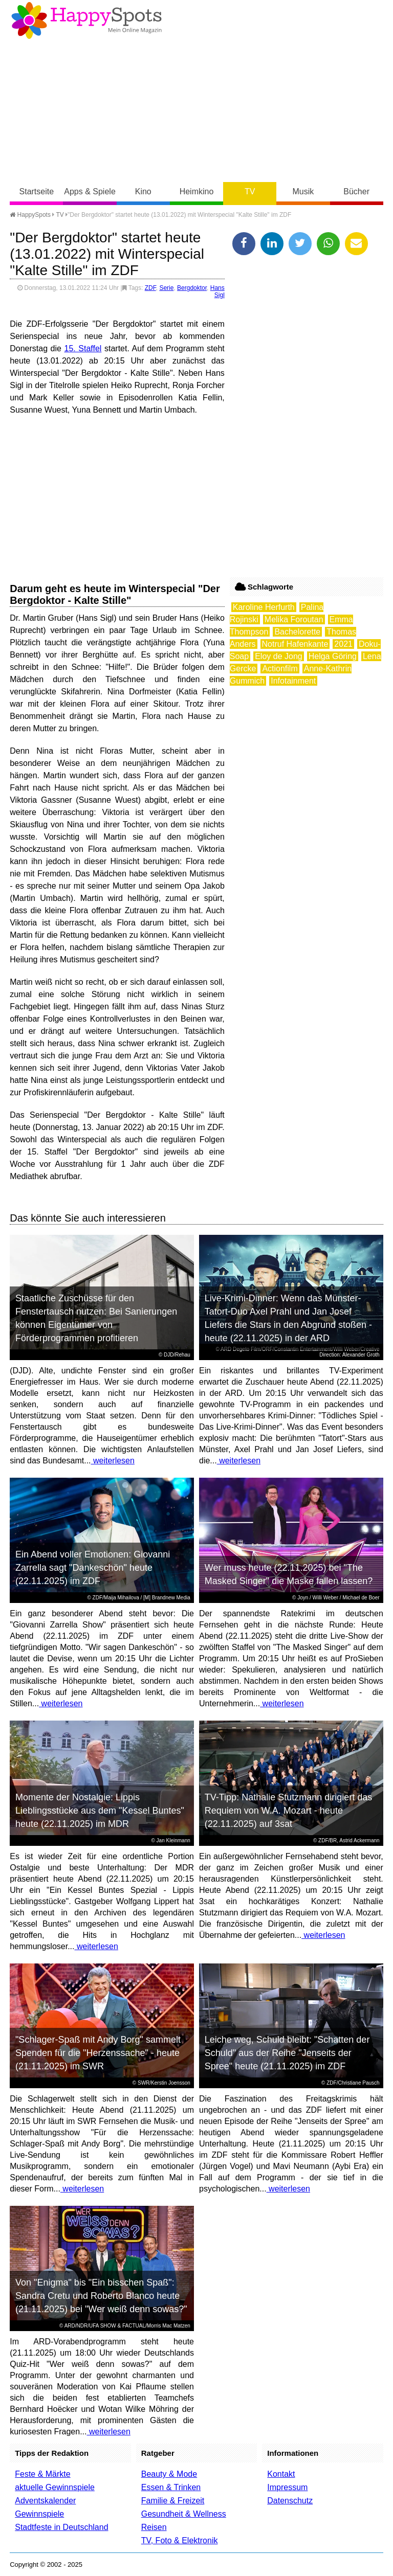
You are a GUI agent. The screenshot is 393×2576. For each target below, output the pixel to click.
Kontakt (281, 2474)
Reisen (154, 2527)
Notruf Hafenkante (295, 644)
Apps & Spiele (90, 191)
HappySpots (30, 214)
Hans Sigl (217, 291)
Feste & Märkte (42, 2474)
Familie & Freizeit (173, 2500)
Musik (303, 191)
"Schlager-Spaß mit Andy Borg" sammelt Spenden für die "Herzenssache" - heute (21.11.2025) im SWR (98, 2053)
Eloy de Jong (278, 656)
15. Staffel (83, 348)
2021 (343, 644)
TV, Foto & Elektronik (179, 2540)
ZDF (150, 287)
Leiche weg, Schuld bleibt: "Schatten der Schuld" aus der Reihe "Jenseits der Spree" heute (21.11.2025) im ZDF (287, 2053)
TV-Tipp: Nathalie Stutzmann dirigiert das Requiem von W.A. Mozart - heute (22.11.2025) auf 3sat (288, 1810)
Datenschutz (290, 2500)
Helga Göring (333, 656)
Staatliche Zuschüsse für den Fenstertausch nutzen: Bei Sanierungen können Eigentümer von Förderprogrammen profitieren (96, 1318)
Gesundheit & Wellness (183, 2514)
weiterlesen (113, 1460)
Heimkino (197, 191)
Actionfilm (279, 668)
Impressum (287, 2487)
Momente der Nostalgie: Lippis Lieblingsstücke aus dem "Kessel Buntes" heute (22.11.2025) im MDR (99, 1810)
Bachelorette (297, 631)
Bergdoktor (192, 287)
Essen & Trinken (171, 2487)
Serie (166, 287)
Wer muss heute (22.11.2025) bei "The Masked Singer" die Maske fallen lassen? (289, 1574)
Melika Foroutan (294, 619)
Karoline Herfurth (264, 607)
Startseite (36, 191)
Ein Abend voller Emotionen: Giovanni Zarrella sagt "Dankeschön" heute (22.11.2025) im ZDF (92, 1567)
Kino (143, 191)
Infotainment (293, 680)
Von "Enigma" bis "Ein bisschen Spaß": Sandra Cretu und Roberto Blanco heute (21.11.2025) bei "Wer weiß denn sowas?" (101, 2295)
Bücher (356, 191)
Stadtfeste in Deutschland (61, 2527)
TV (250, 191)
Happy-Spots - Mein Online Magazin (86, 20)
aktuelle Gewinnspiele (55, 2487)
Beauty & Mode (169, 2474)
